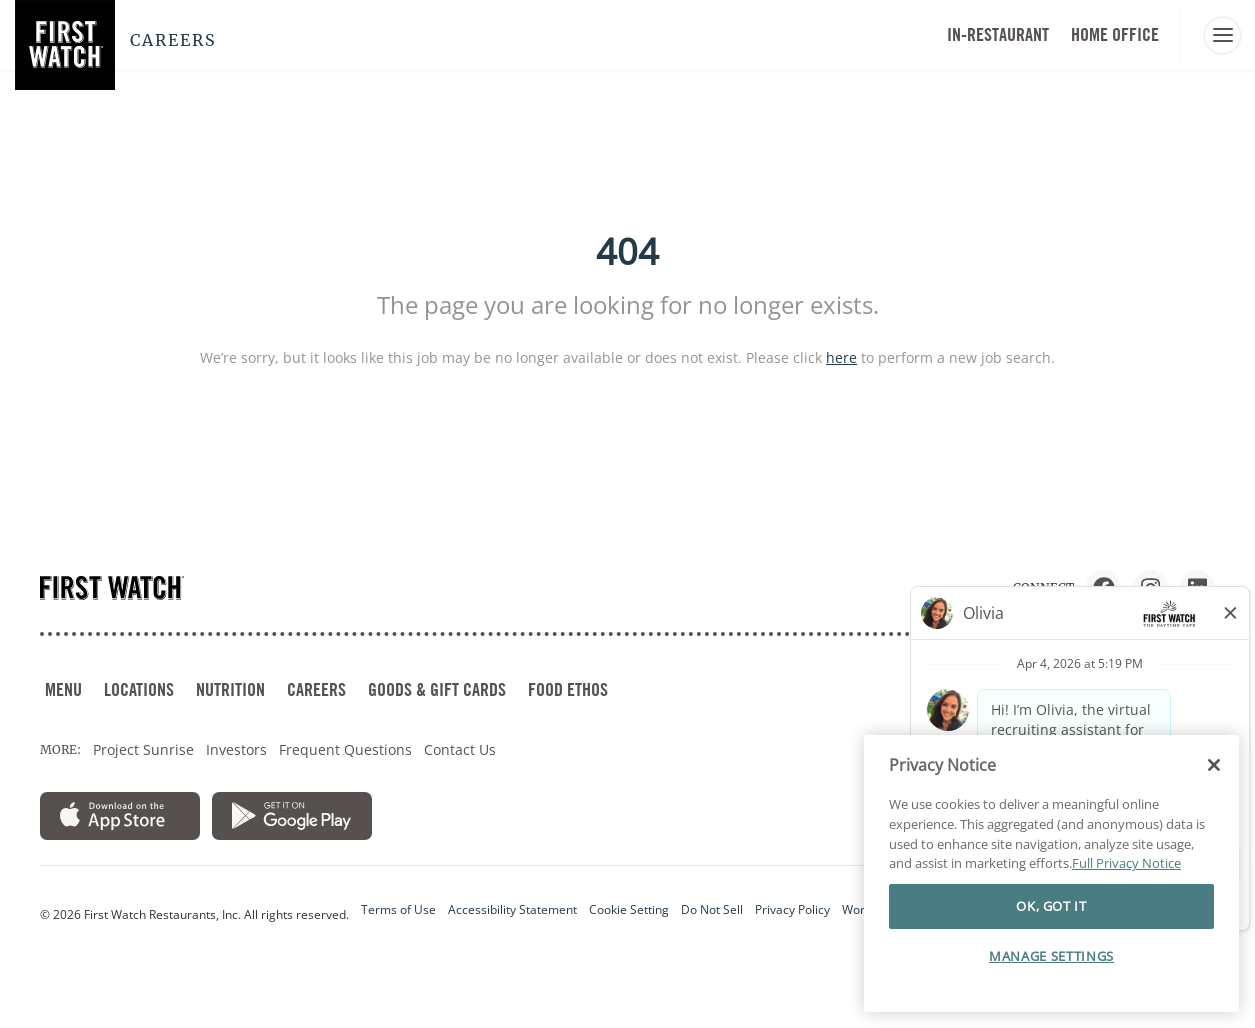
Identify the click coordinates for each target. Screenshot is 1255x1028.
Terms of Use (398, 909)
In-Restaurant (998, 34)
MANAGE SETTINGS (1051, 970)
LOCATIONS (139, 689)
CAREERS (316, 689)
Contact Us (460, 749)
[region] (1051, 889)
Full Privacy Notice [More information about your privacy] (1126, 878)
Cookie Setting (629, 909)
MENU (63, 689)
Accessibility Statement (512, 909)
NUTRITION (230, 689)
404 (627, 251)
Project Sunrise (143, 749)
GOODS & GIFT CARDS (437, 689)
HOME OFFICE (1115, 34)
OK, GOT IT (1051, 921)
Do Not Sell (712, 909)
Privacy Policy (792, 909)
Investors (236, 749)
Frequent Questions (345, 749)
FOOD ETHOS (568, 689)
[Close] (1214, 780)
